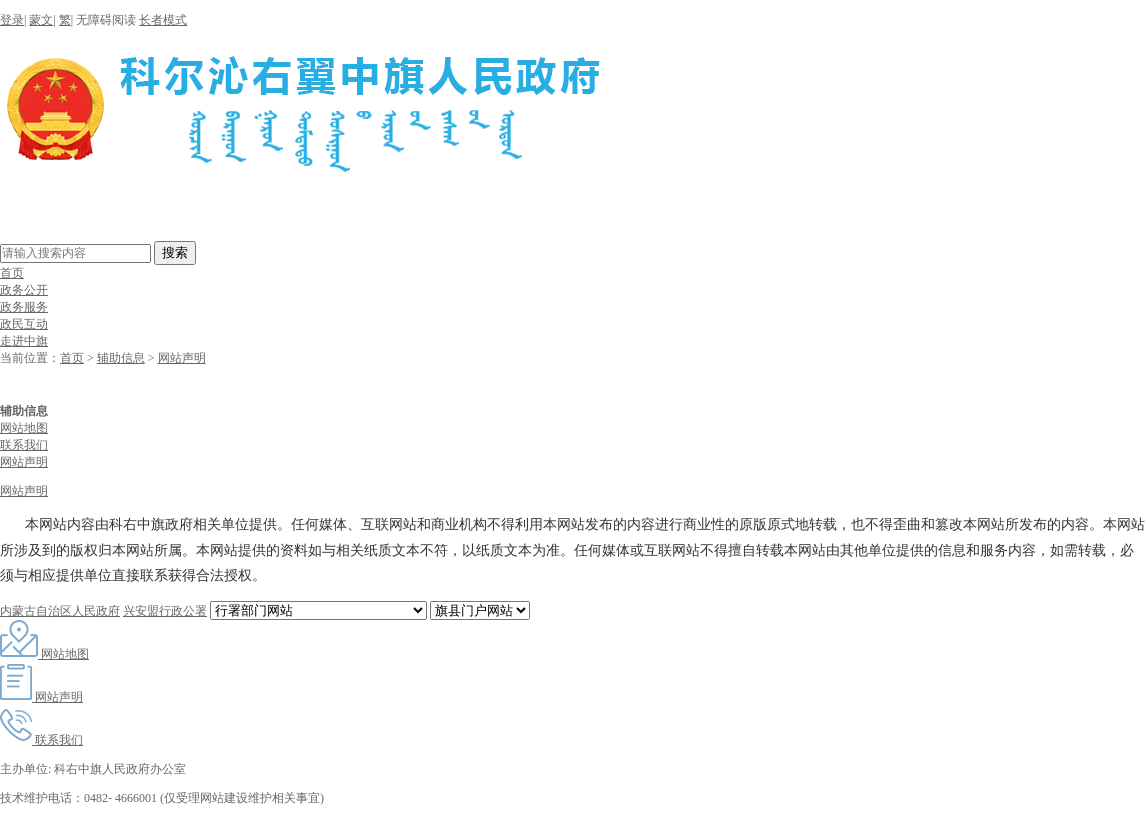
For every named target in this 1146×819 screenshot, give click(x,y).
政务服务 (24, 307)
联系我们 (24, 445)
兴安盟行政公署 (165, 611)
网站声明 (182, 358)
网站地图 (24, 428)
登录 (12, 20)
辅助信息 (121, 358)
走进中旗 (24, 341)
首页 (12, 273)
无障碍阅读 (106, 20)
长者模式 (163, 20)
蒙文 (41, 20)
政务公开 (24, 290)
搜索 (175, 252)
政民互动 (24, 324)
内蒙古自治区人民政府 (60, 611)
